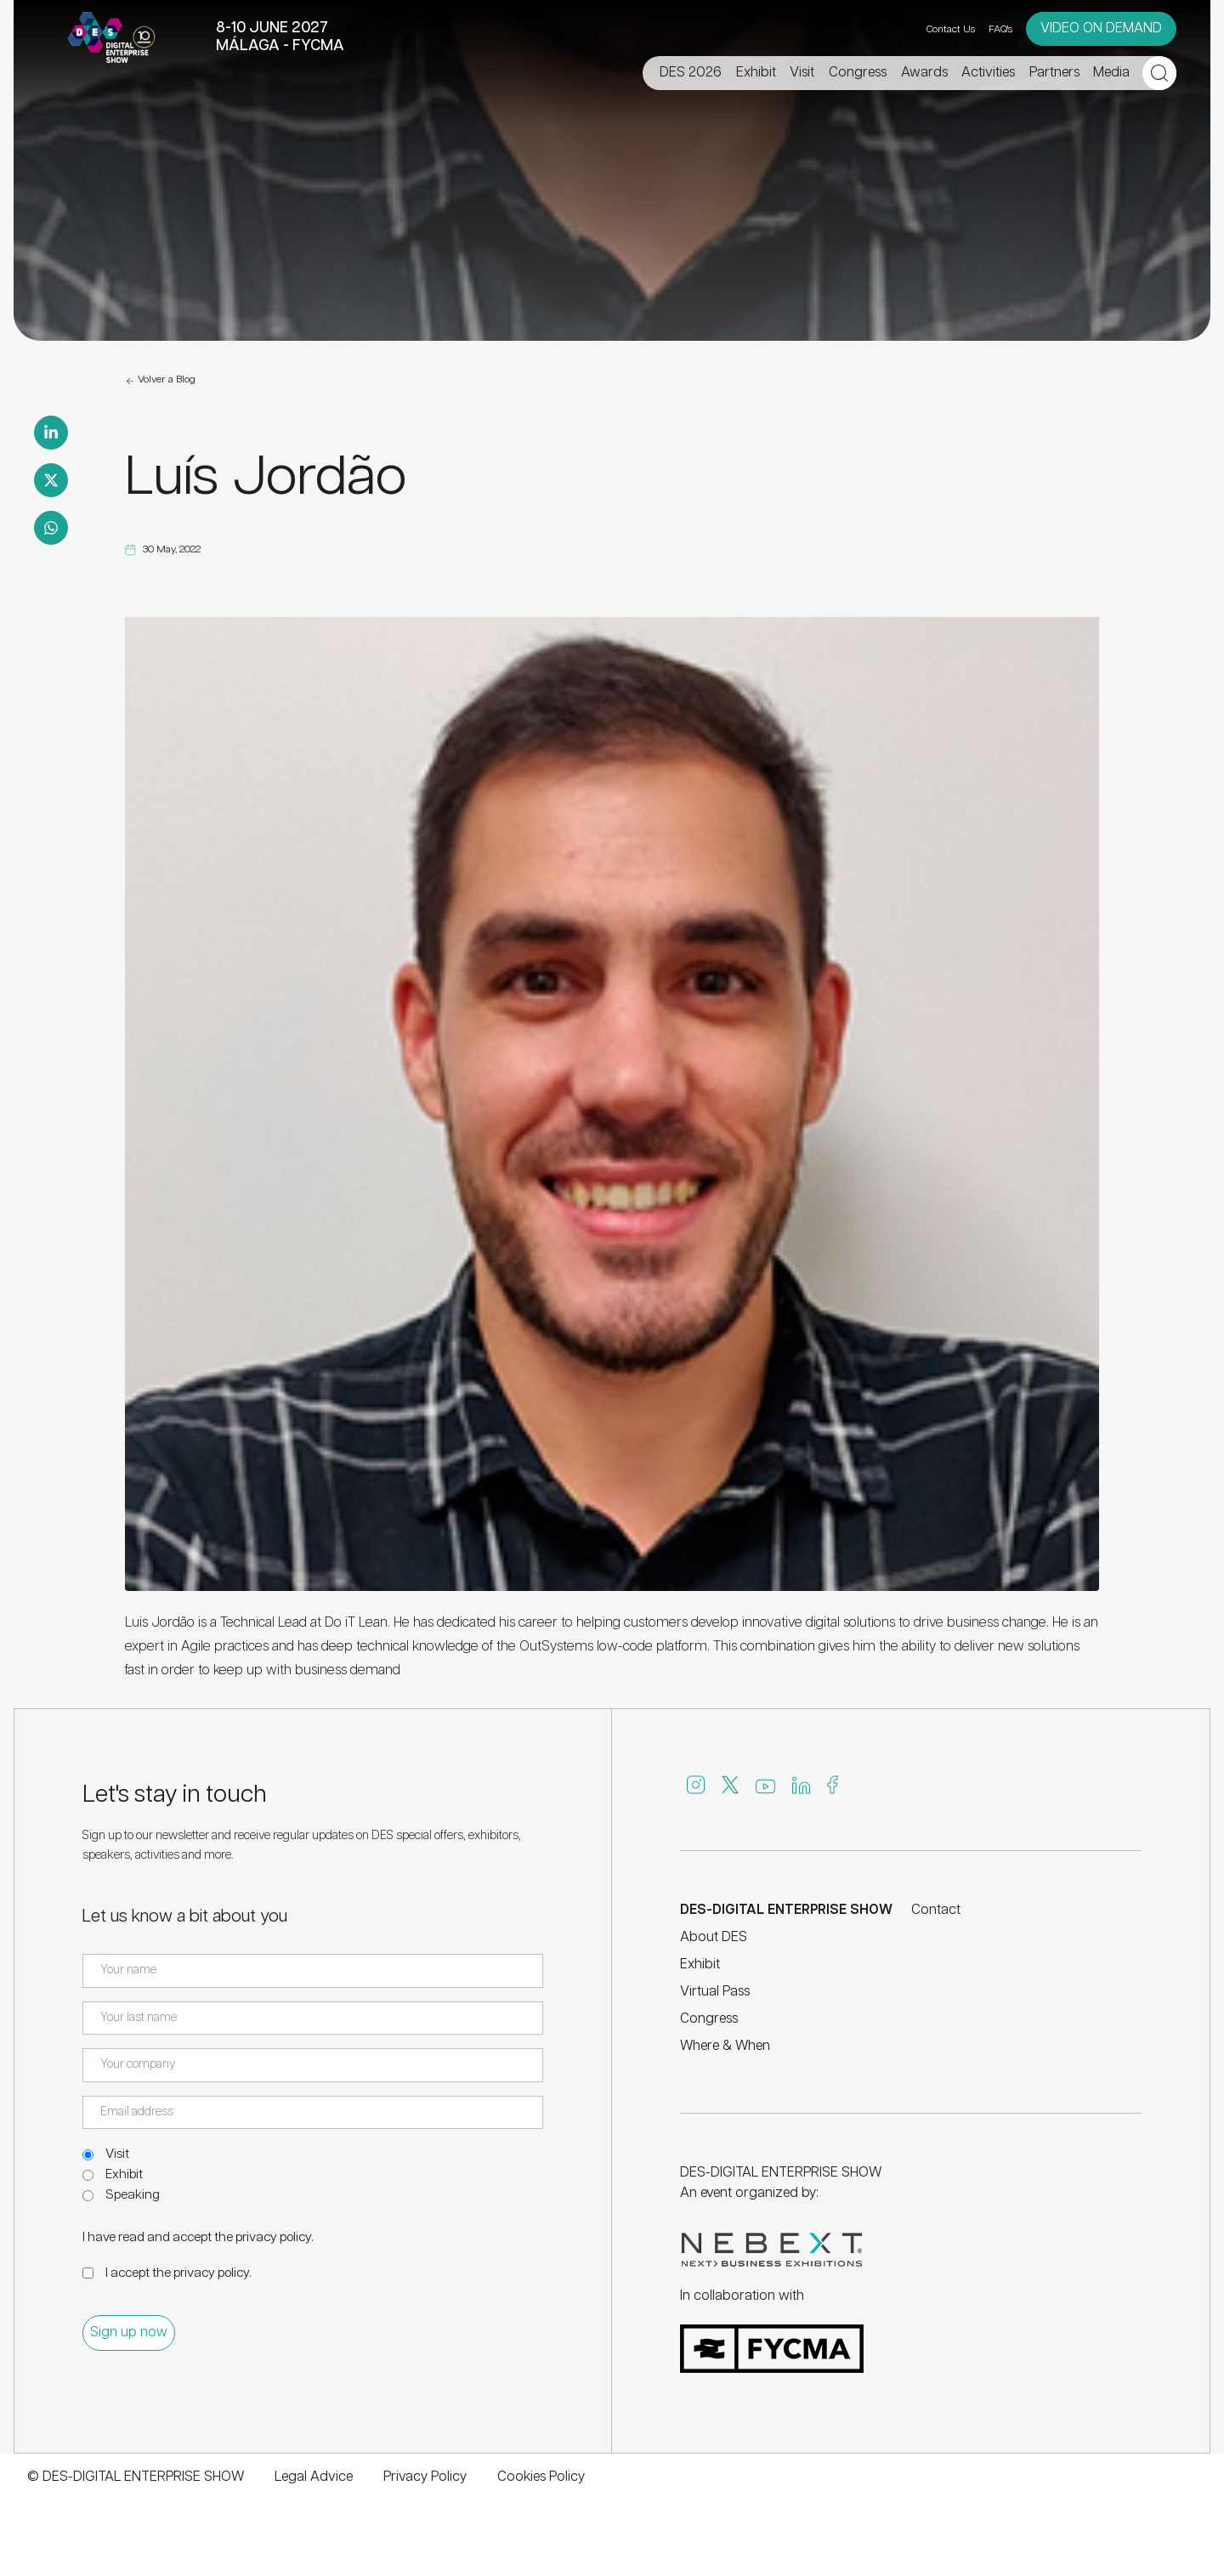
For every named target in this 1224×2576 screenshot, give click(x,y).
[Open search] (1159, 73)
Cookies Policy (541, 2477)
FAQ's (1000, 29)
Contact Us (950, 29)
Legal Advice (314, 2477)
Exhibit (124, 2174)
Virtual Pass (715, 1991)
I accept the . (178, 2273)
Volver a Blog (160, 381)
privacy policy (273, 2237)
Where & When (725, 2046)
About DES (713, 1937)
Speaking (132, 2194)
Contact (935, 1910)
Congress (709, 2019)
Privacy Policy (425, 2477)
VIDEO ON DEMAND (1101, 28)
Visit (117, 2154)
